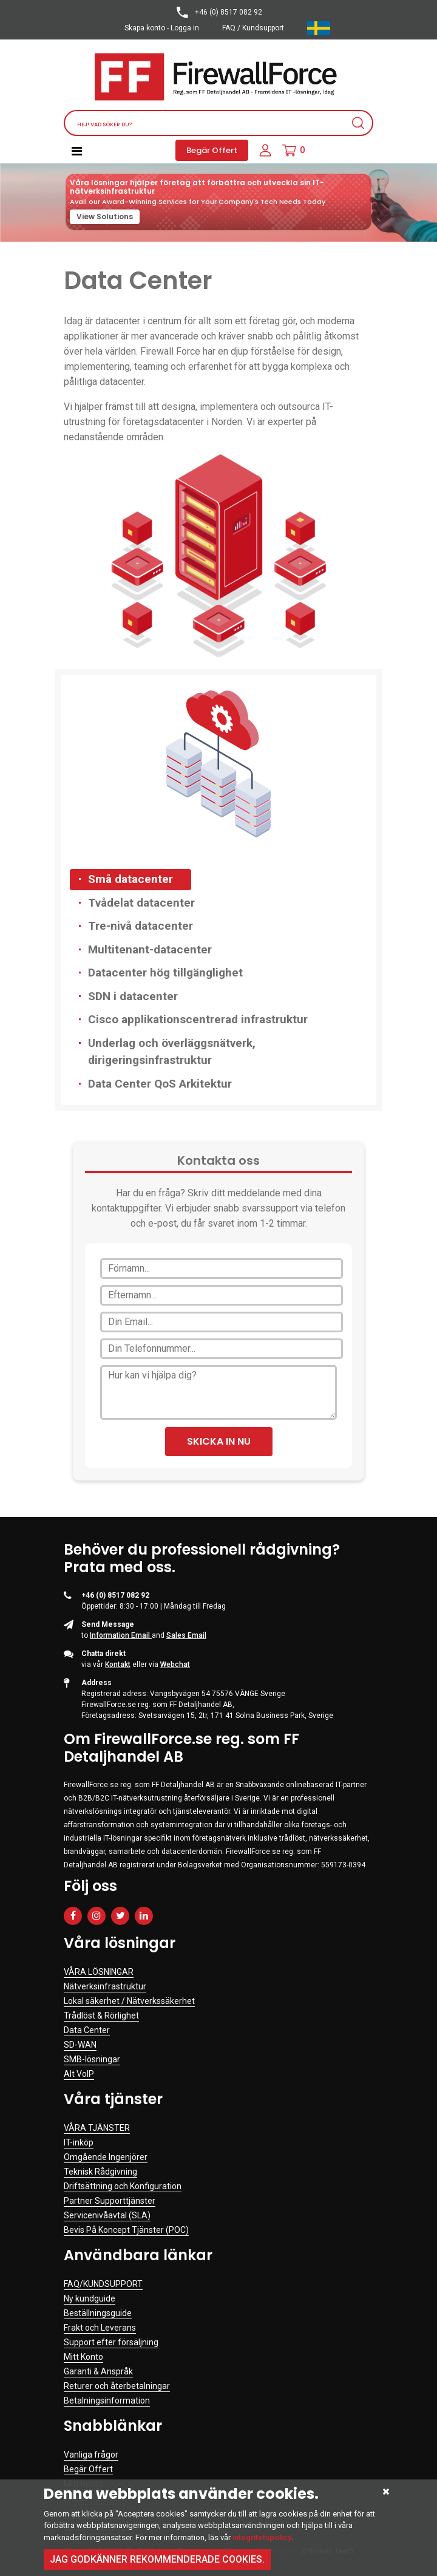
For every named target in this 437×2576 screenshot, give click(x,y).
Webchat (175, 1664)
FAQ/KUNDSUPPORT (103, 2284)
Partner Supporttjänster (109, 2201)
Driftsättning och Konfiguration (122, 2186)
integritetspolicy (261, 2537)
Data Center (87, 2030)
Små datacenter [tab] (130, 879)
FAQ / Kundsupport (253, 28)
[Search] (218, 123)
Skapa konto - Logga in (161, 28)
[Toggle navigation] (77, 151)
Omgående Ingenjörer (105, 2157)
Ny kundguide (89, 2298)
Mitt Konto (83, 2357)
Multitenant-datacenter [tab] (150, 949)
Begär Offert (211, 150)
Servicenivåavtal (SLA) (107, 2215)
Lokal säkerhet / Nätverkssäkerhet (129, 2001)
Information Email (121, 1635)
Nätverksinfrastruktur (105, 1986)
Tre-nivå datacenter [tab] (140, 926)
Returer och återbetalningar (117, 2386)
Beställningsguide (98, 2313)
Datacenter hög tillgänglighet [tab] (165, 973)
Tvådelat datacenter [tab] (141, 903)
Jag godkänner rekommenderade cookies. (157, 2559)
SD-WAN (80, 2045)
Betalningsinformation (107, 2400)
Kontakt (117, 1664)
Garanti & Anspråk (98, 2371)
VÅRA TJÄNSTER (97, 2128)
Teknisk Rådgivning (100, 2171)
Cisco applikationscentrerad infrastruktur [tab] (198, 1019)
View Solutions (104, 216)
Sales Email (186, 1635)
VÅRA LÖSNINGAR (99, 1972)
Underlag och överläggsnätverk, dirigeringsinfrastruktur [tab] (172, 1052)
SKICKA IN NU (219, 1441)
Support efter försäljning (111, 2342)
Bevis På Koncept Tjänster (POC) (126, 2230)
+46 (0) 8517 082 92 (218, 12)
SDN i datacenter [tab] (133, 996)
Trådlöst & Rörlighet (101, 2015)
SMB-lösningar (92, 2059)
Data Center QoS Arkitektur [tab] (160, 1084)
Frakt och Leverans (100, 2327)
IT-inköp (78, 2142)
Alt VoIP (79, 2074)
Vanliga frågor (91, 2454)
